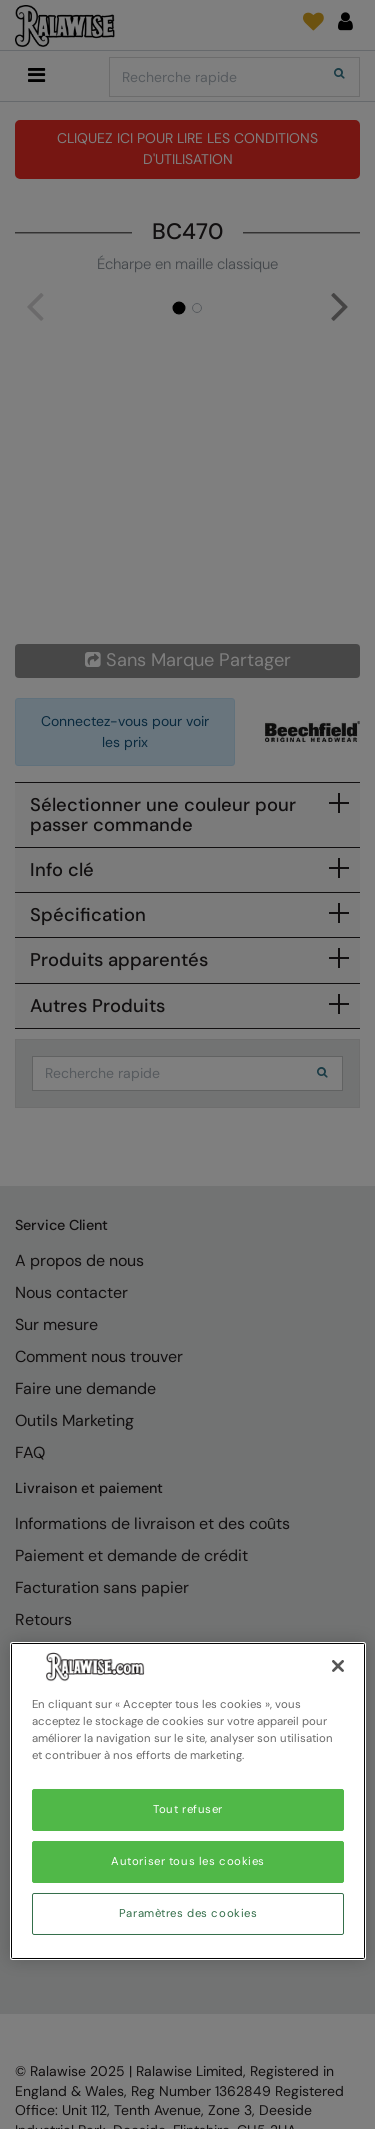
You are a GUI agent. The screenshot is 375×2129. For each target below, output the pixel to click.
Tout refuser (188, 1809)
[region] (188, 1801)
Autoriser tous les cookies (188, 1861)
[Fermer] (338, 1666)
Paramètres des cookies (188, 1913)
